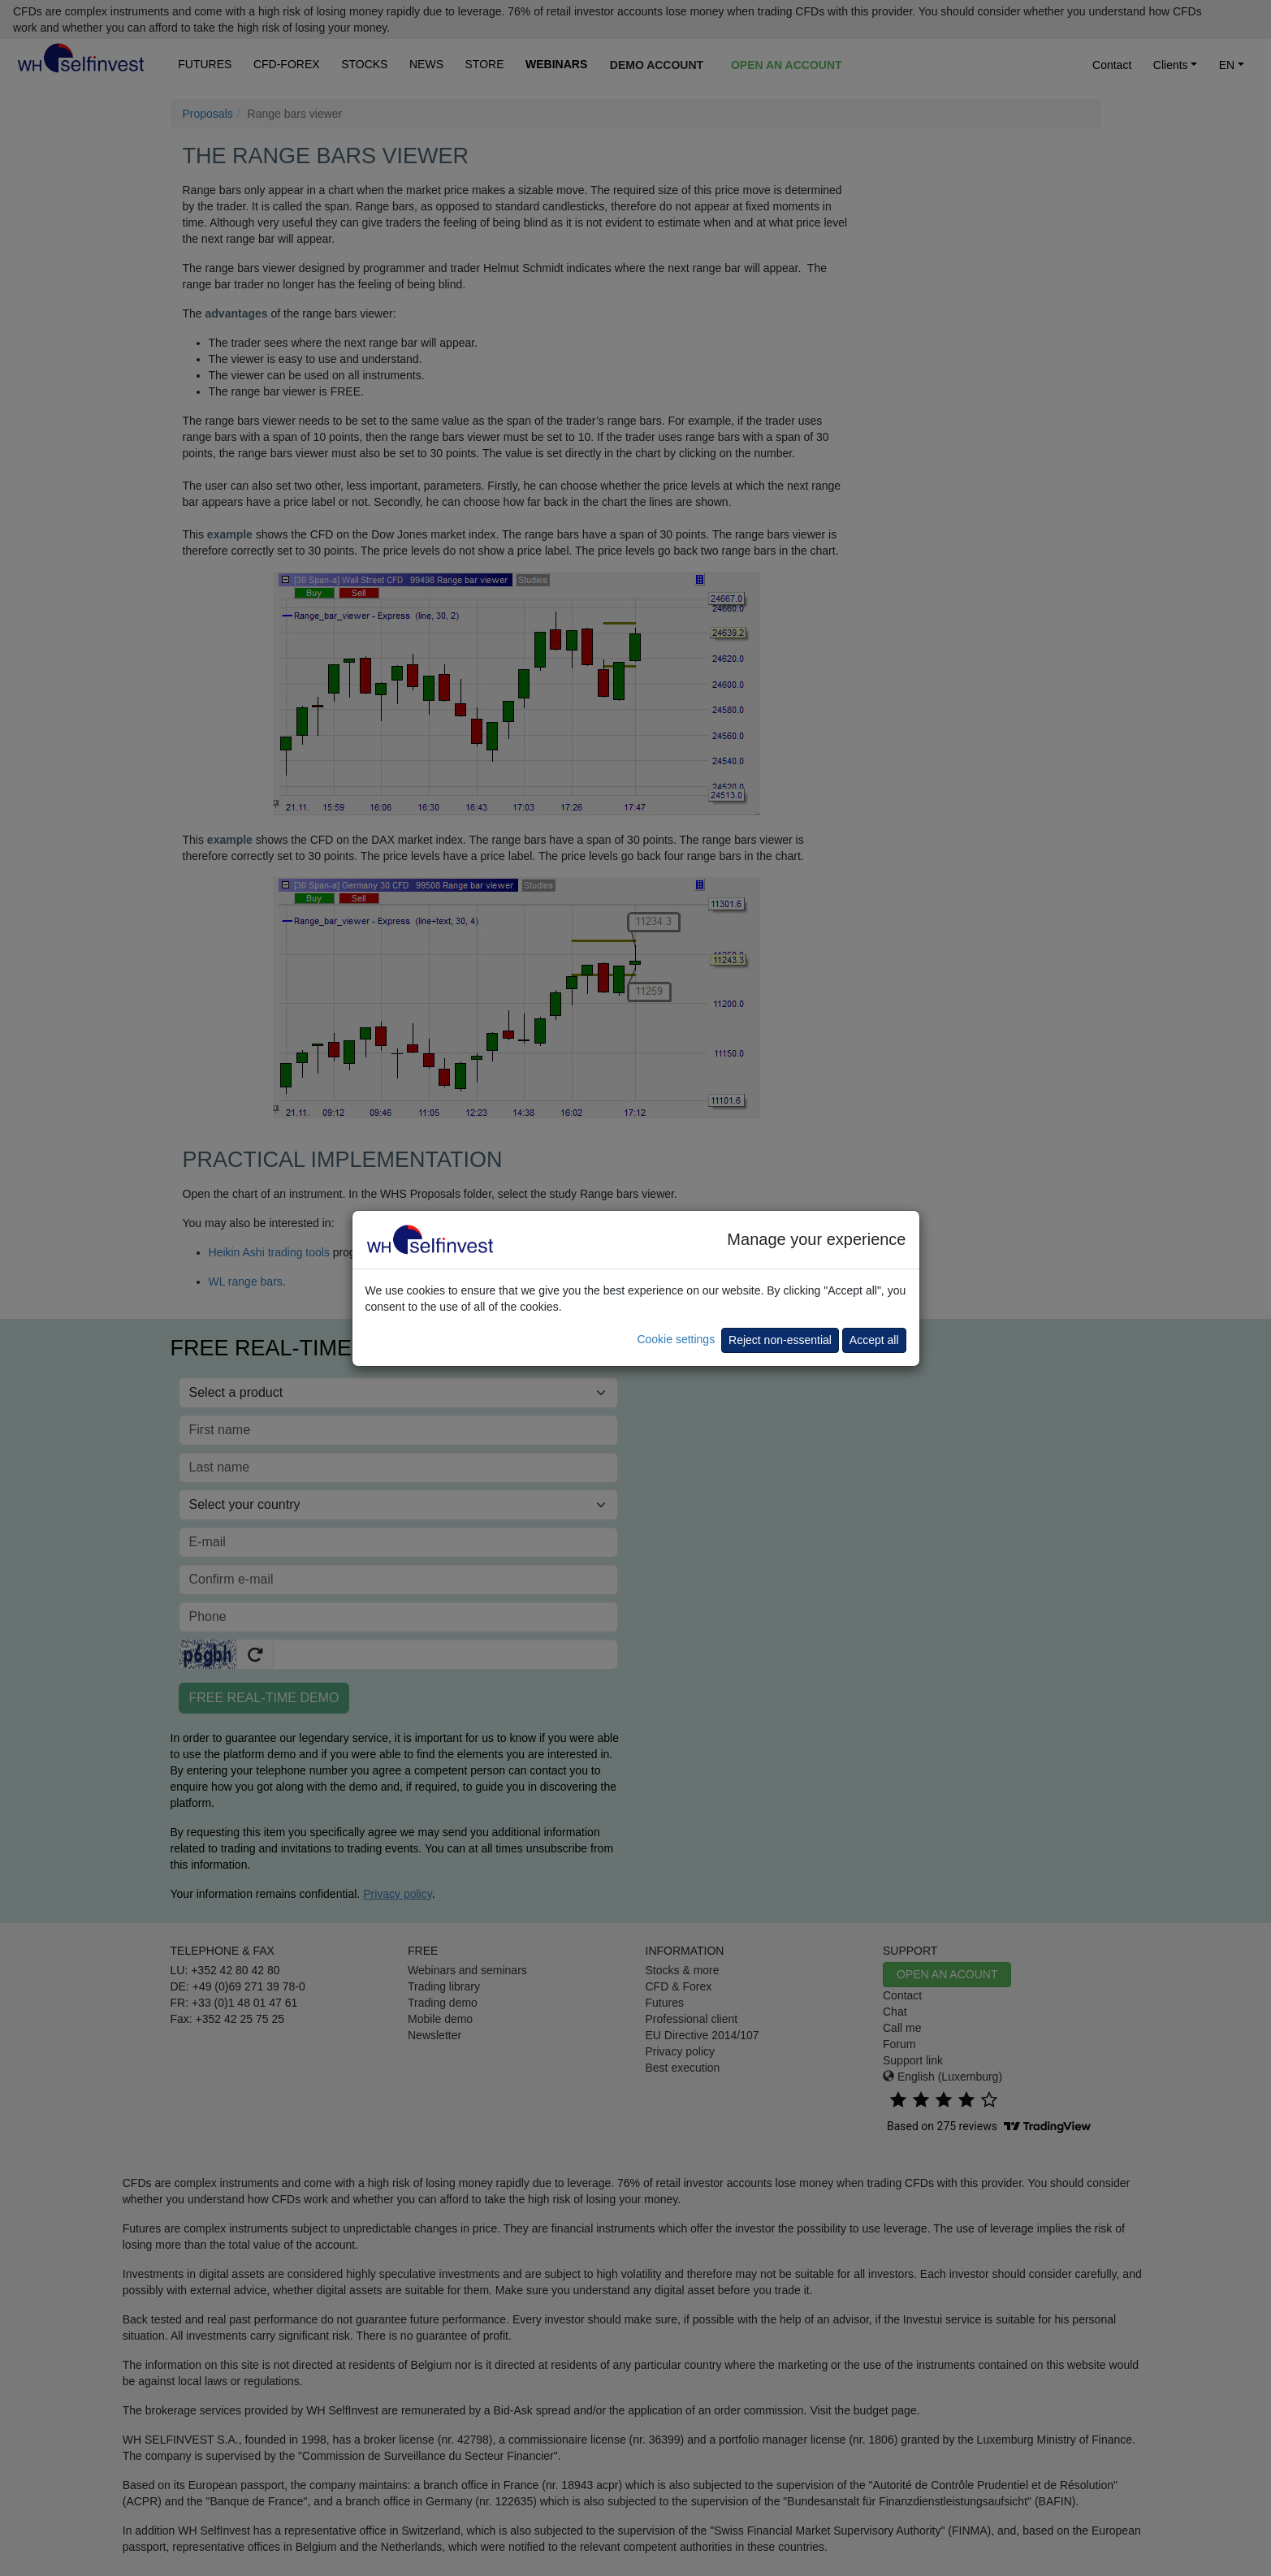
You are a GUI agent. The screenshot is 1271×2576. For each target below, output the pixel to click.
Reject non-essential (780, 1339)
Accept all (874, 1339)
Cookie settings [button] (676, 1339)
